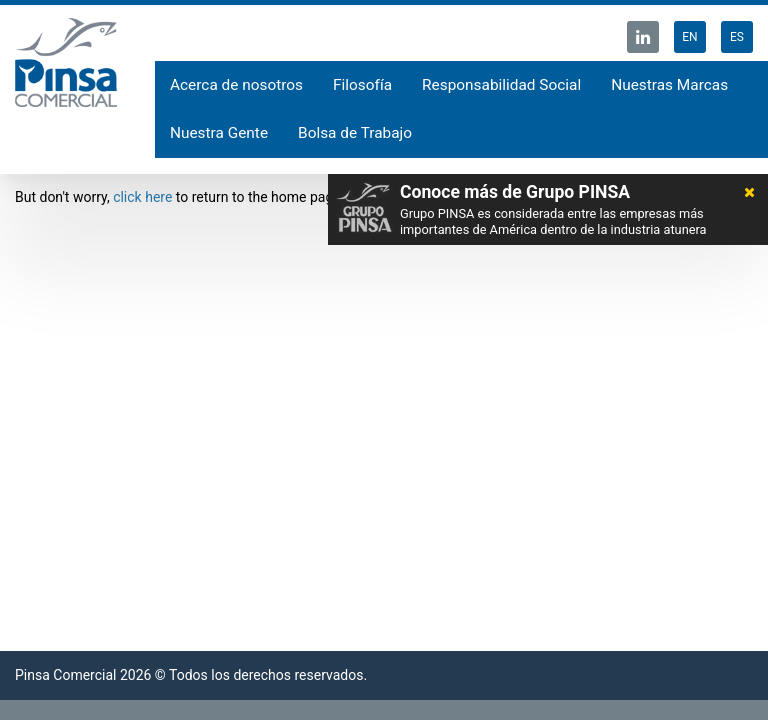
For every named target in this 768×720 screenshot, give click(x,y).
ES (737, 37)
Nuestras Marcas (669, 85)
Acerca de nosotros (236, 85)
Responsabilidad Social (501, 85)
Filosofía (362, 85)
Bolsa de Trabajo (355, 133)
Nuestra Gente (219, 133)
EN (689, 37)
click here (142, 197)
